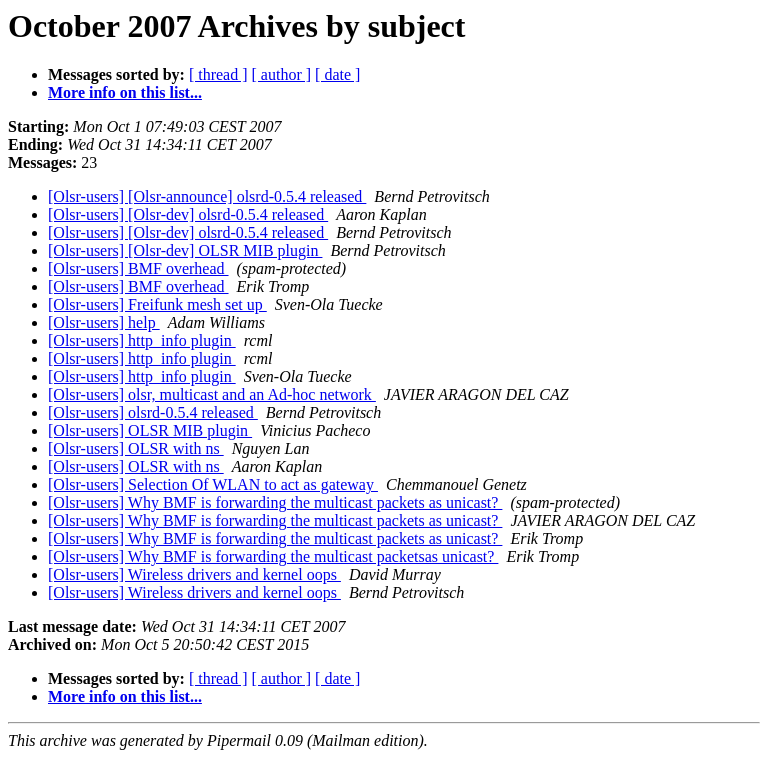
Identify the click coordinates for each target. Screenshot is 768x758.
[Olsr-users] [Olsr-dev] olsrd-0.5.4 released (188, 214)
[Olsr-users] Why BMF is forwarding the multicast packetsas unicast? (273, 556)
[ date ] (337, 74)
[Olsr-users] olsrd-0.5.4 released (153, 412)
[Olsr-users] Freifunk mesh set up (157, 304)
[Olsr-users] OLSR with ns (136, 448)
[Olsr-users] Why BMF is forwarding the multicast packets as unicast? (275, 502)
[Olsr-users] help (104, 322)
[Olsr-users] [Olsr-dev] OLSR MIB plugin (185, 250)
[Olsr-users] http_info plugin (142, 340)
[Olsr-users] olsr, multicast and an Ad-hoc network (212, 394)
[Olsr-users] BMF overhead (138, 268)
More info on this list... (125, 92)
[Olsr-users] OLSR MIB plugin (150, 430)
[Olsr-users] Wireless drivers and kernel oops (194, 574)
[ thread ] (218, 74)
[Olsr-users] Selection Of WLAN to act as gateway (213, 484)
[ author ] (282, 74)
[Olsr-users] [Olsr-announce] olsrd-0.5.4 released (207, 196)
